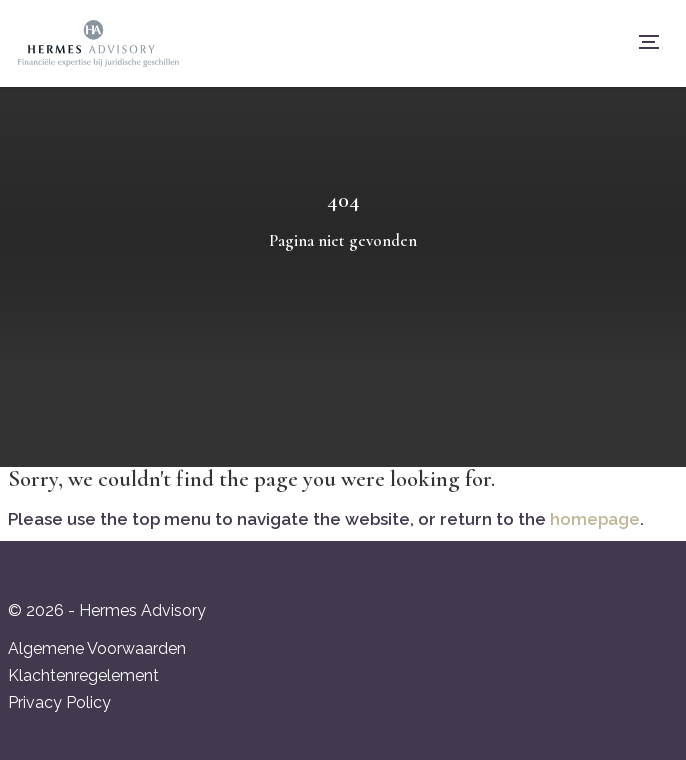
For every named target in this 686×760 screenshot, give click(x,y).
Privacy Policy (59, 702)
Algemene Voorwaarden (97, 648)
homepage (595, 519)
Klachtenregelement (83, 675)
